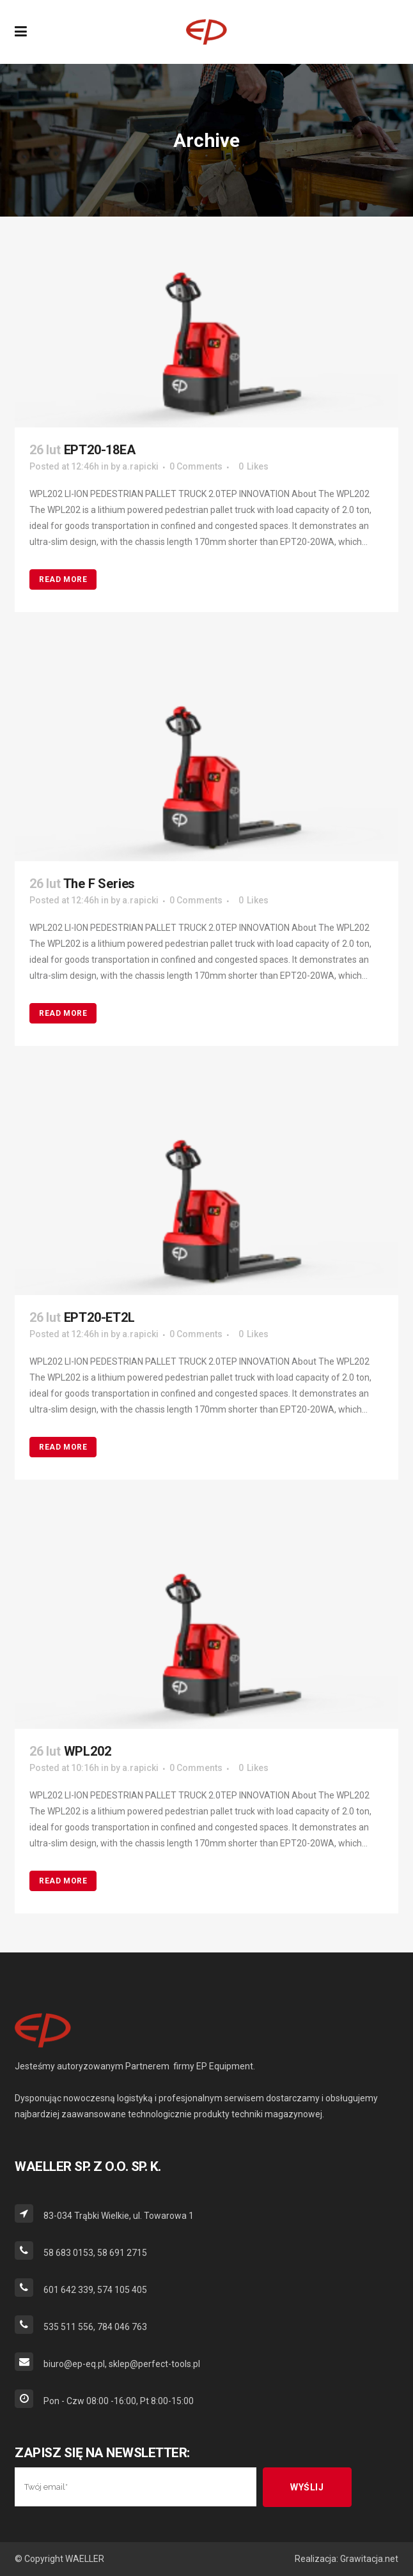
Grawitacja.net (369, 2559)
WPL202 (87, 1751)
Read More (63, 579)
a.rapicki (140, 466)
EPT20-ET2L (99, 1317)
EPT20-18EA (100, 449)
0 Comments (195, 466)
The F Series (99, 883)
